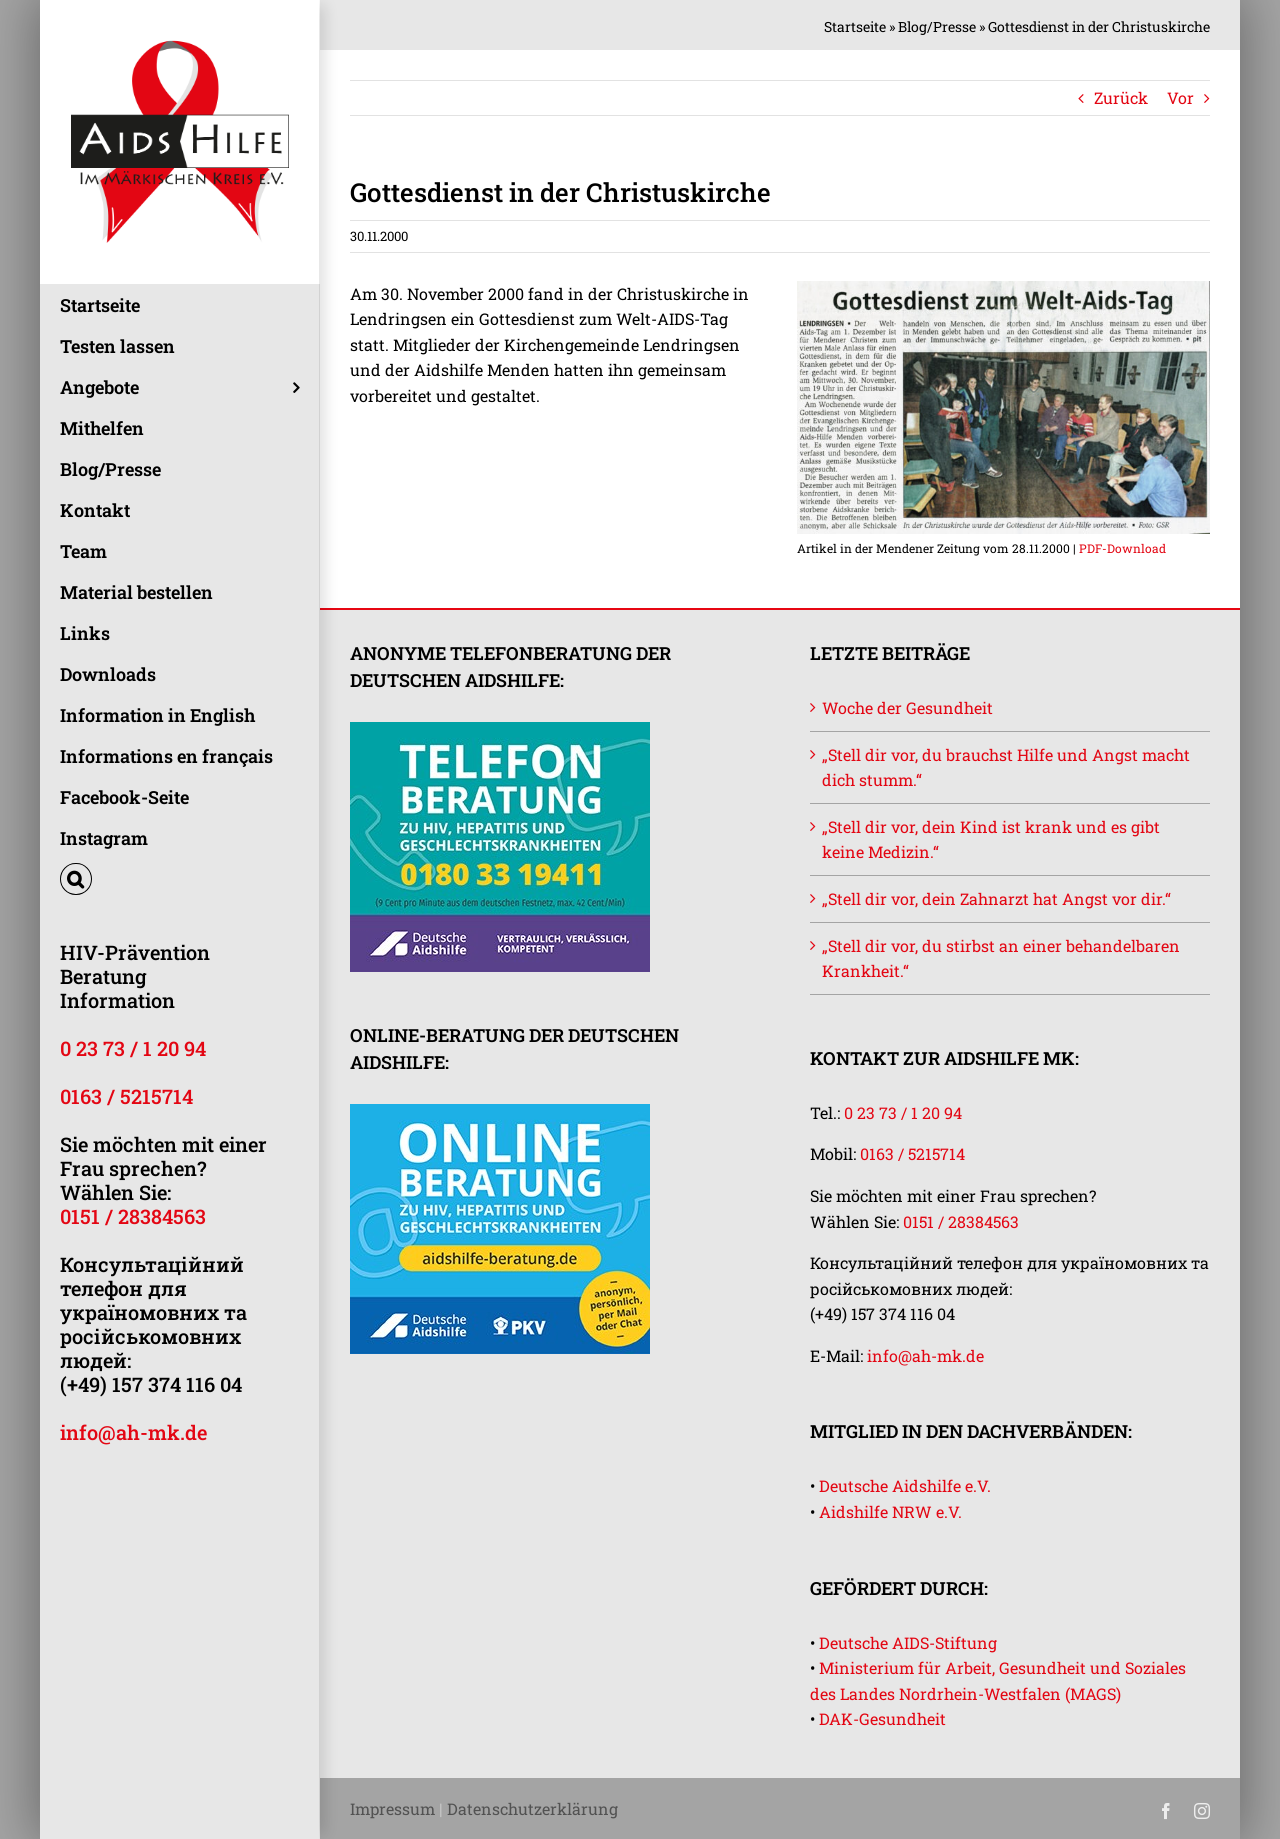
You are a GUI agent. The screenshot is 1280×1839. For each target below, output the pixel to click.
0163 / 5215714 (126, 1096)
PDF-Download (1122, 548)
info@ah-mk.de (133, 1432)
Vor (1180, 97)
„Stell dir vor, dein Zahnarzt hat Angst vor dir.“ (996, 898)
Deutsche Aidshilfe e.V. (905, 1485)
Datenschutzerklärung (532, 1808)
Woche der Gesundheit (907, 707)
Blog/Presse (937, 26)
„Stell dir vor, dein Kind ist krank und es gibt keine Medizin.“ (991, 839)
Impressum (392, 1808)
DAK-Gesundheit (882, 1718)
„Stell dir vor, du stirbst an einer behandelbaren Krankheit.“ (1001, 958)
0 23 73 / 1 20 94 (133, 1048)
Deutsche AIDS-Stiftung (908, 1642)
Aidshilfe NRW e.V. (890, 1511)
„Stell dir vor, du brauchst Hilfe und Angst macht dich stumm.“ (1006, 767)
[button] (179, 879)
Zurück (1121, 97)
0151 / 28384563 (133, 1216)
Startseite (855, 26)
